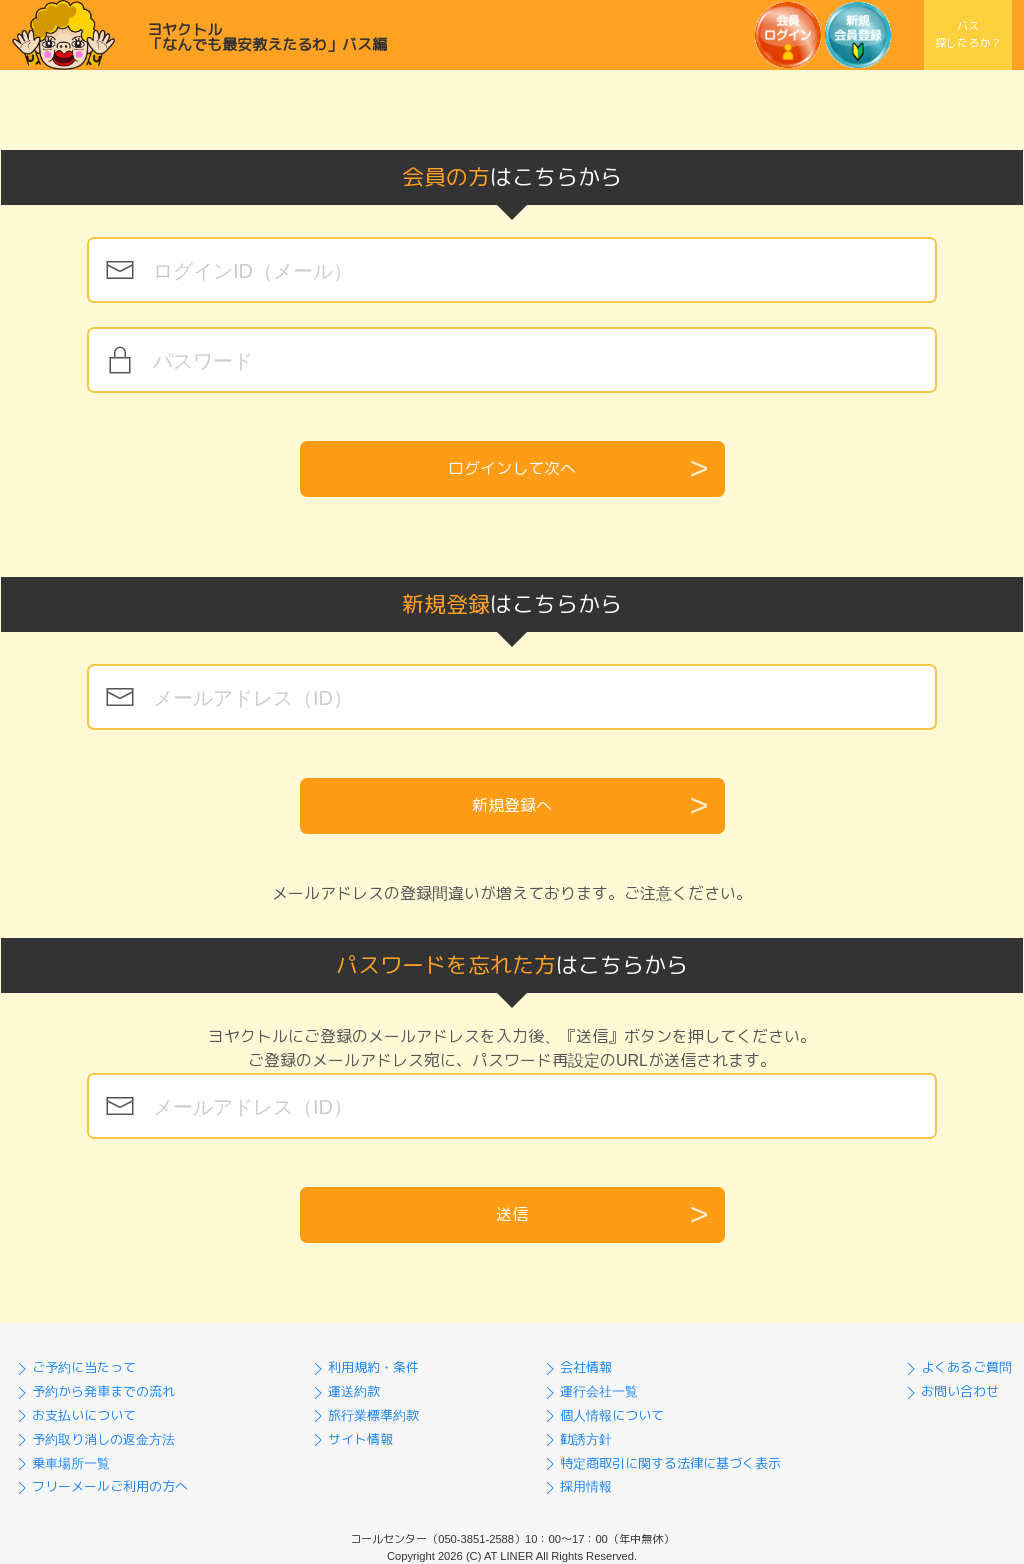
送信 (512, 1214)
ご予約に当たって (74, 1367)
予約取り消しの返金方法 (93, 1439)
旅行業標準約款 (363, 1415)
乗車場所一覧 (61, 1463)
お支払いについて (74, 1415)
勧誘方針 (576, 1439)
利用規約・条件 (363, 1367)
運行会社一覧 (589, 1391)
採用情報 (576, 1486)
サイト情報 (350, 1439)
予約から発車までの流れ (93, 1391)
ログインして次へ (512, 468)
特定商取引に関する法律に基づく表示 (660, 1463)
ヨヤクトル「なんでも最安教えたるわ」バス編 (267, 37)
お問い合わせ (950, 1391)
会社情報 (576, 1367)
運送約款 (344, 1391)
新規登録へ (512, 805)
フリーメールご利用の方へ (100, 1486)
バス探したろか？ (968, 34)
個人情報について (602, 1415)
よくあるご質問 (956, 1367)
